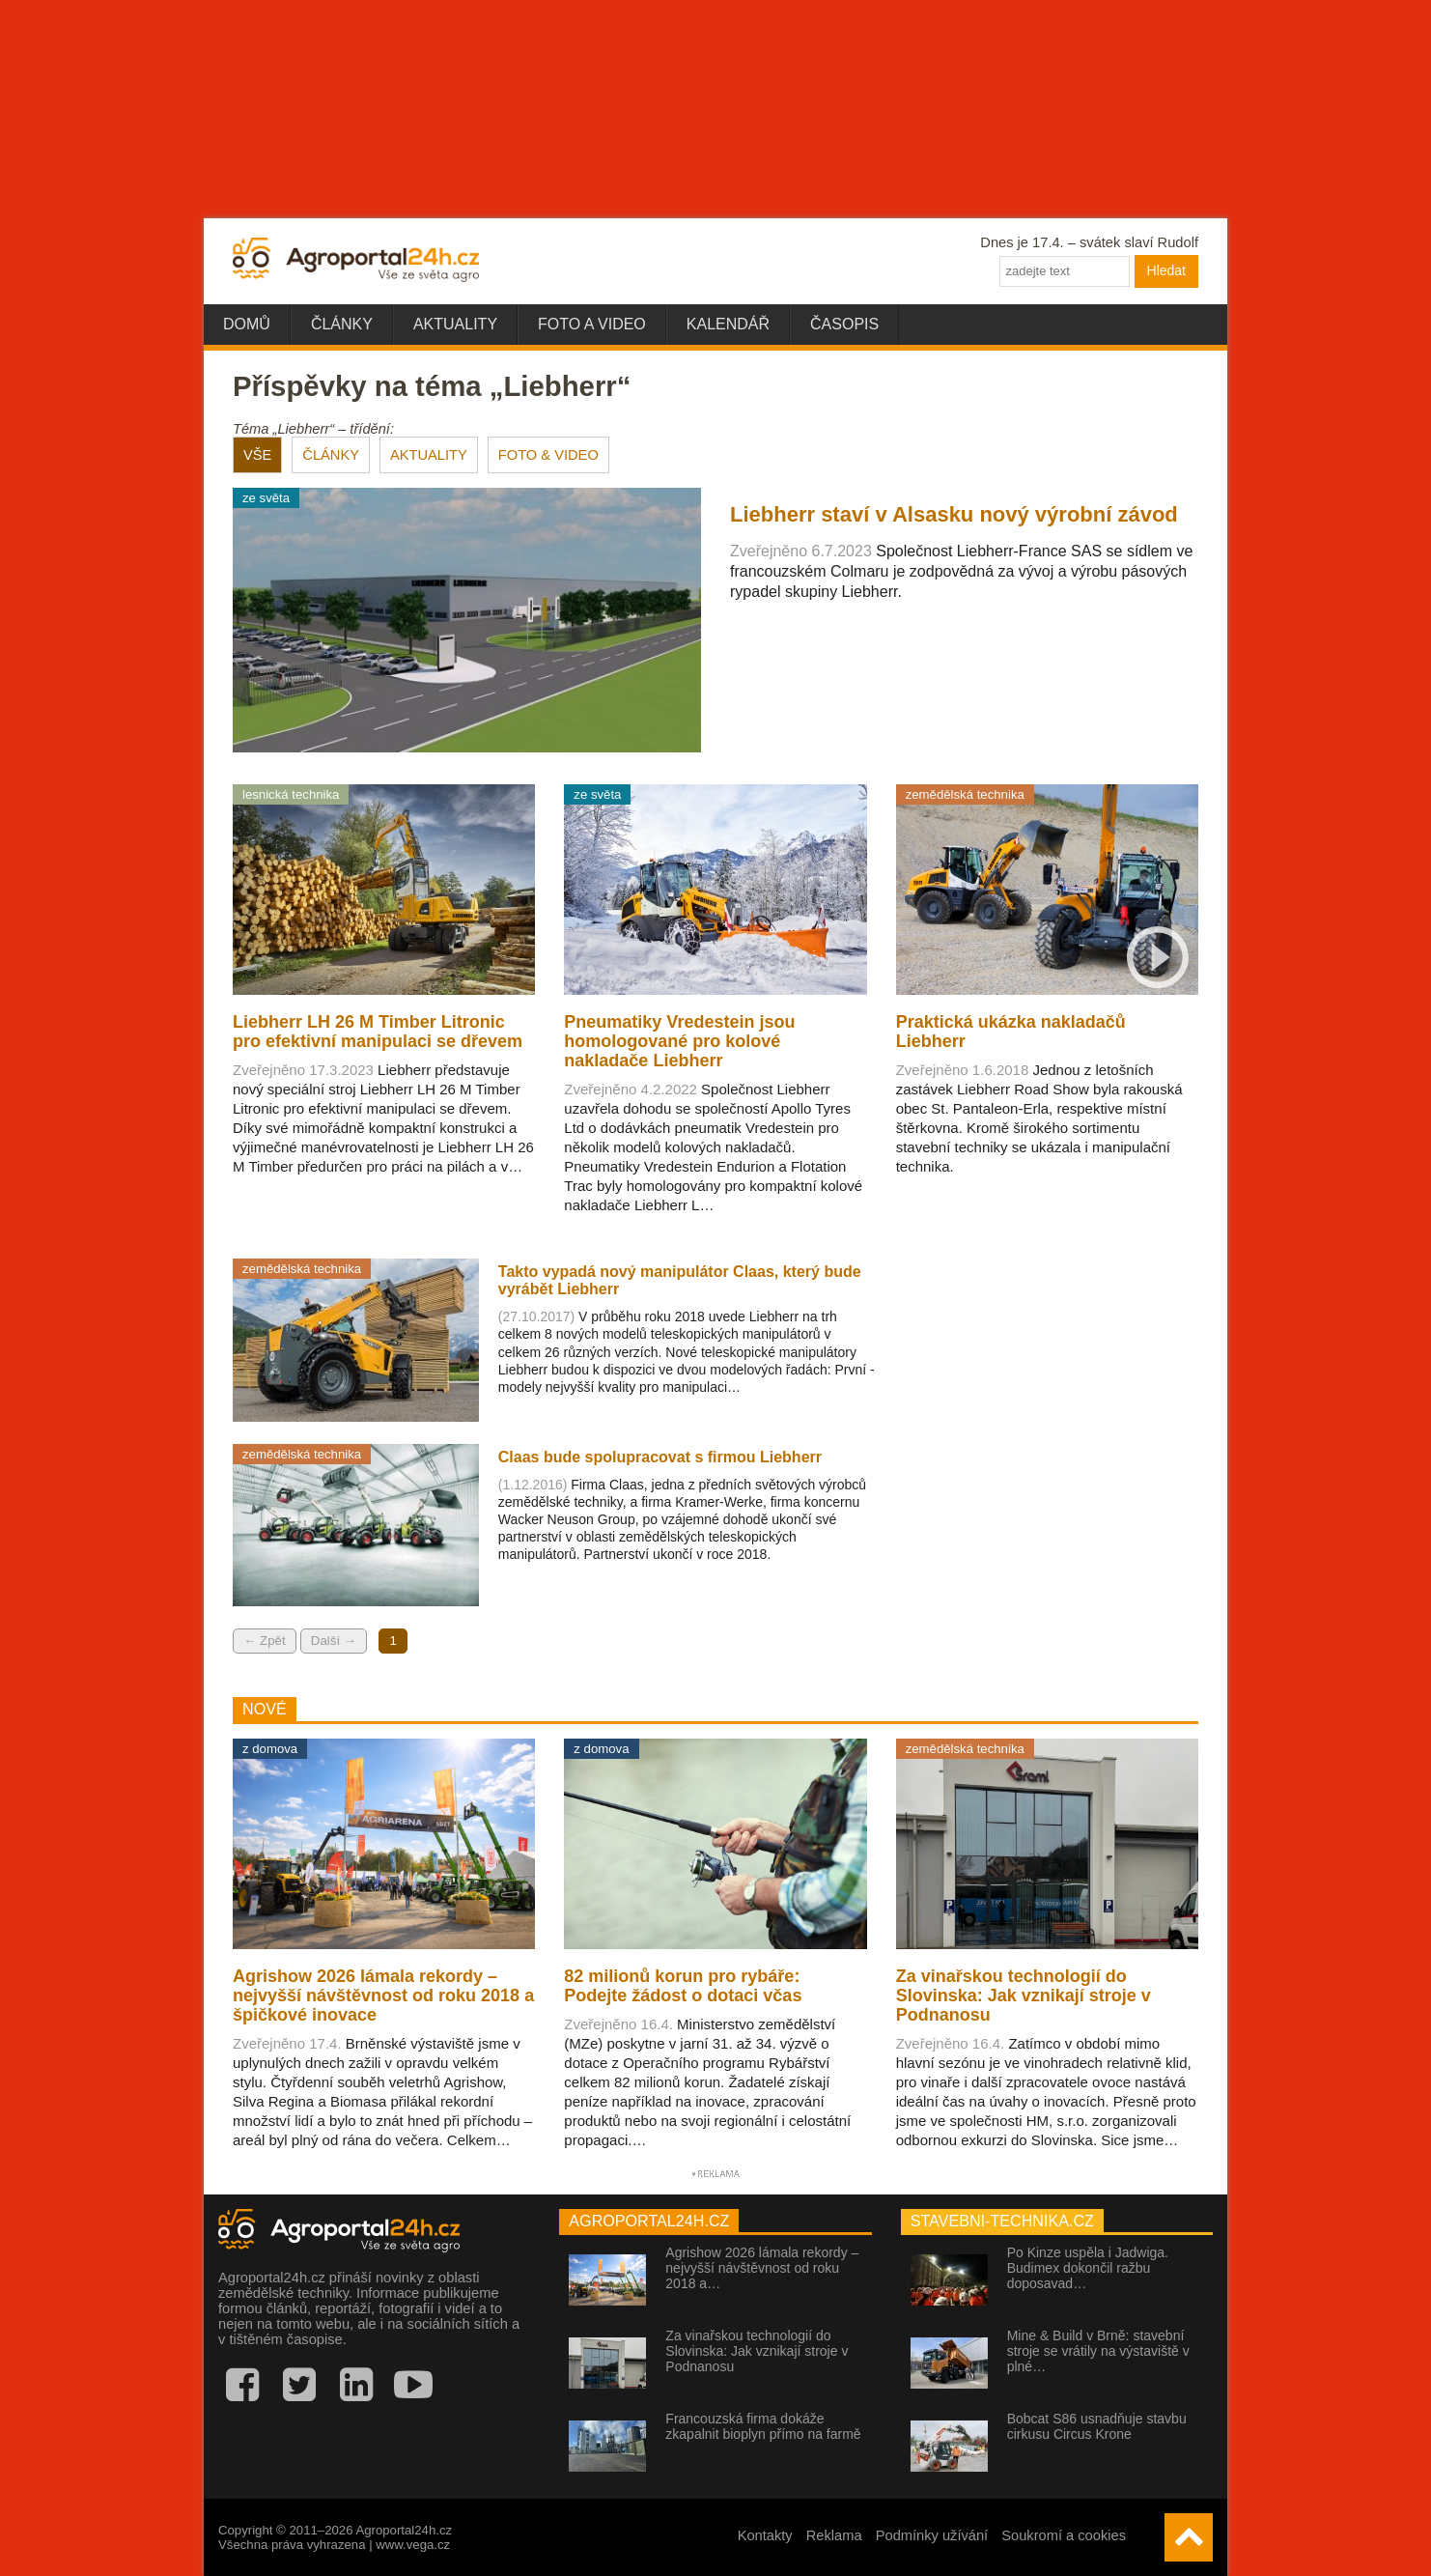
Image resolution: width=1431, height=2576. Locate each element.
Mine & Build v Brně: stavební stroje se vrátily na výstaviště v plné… (1098, 2351)
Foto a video (592, 324)
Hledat (1166, 270)
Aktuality (455, 324)
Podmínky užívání (932, 2535)
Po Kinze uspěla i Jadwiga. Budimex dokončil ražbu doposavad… (1087, 2268)
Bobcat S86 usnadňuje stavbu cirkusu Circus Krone (1097, 2426)
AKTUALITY (428, 455)
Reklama (834, 2535)
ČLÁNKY (330, 455)
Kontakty (765, 2535)
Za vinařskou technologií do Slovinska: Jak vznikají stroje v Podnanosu (756, 2351)
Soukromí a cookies (1063, 2535)
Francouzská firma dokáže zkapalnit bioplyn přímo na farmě (762, 2426)
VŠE (257, 455)
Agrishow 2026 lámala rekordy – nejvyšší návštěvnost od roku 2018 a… (761, 2268)
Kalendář (728, 324)
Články (342, 324)
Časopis (844, 324)
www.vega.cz (413, 2544)
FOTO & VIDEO (548, 455)
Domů (246, 324)
